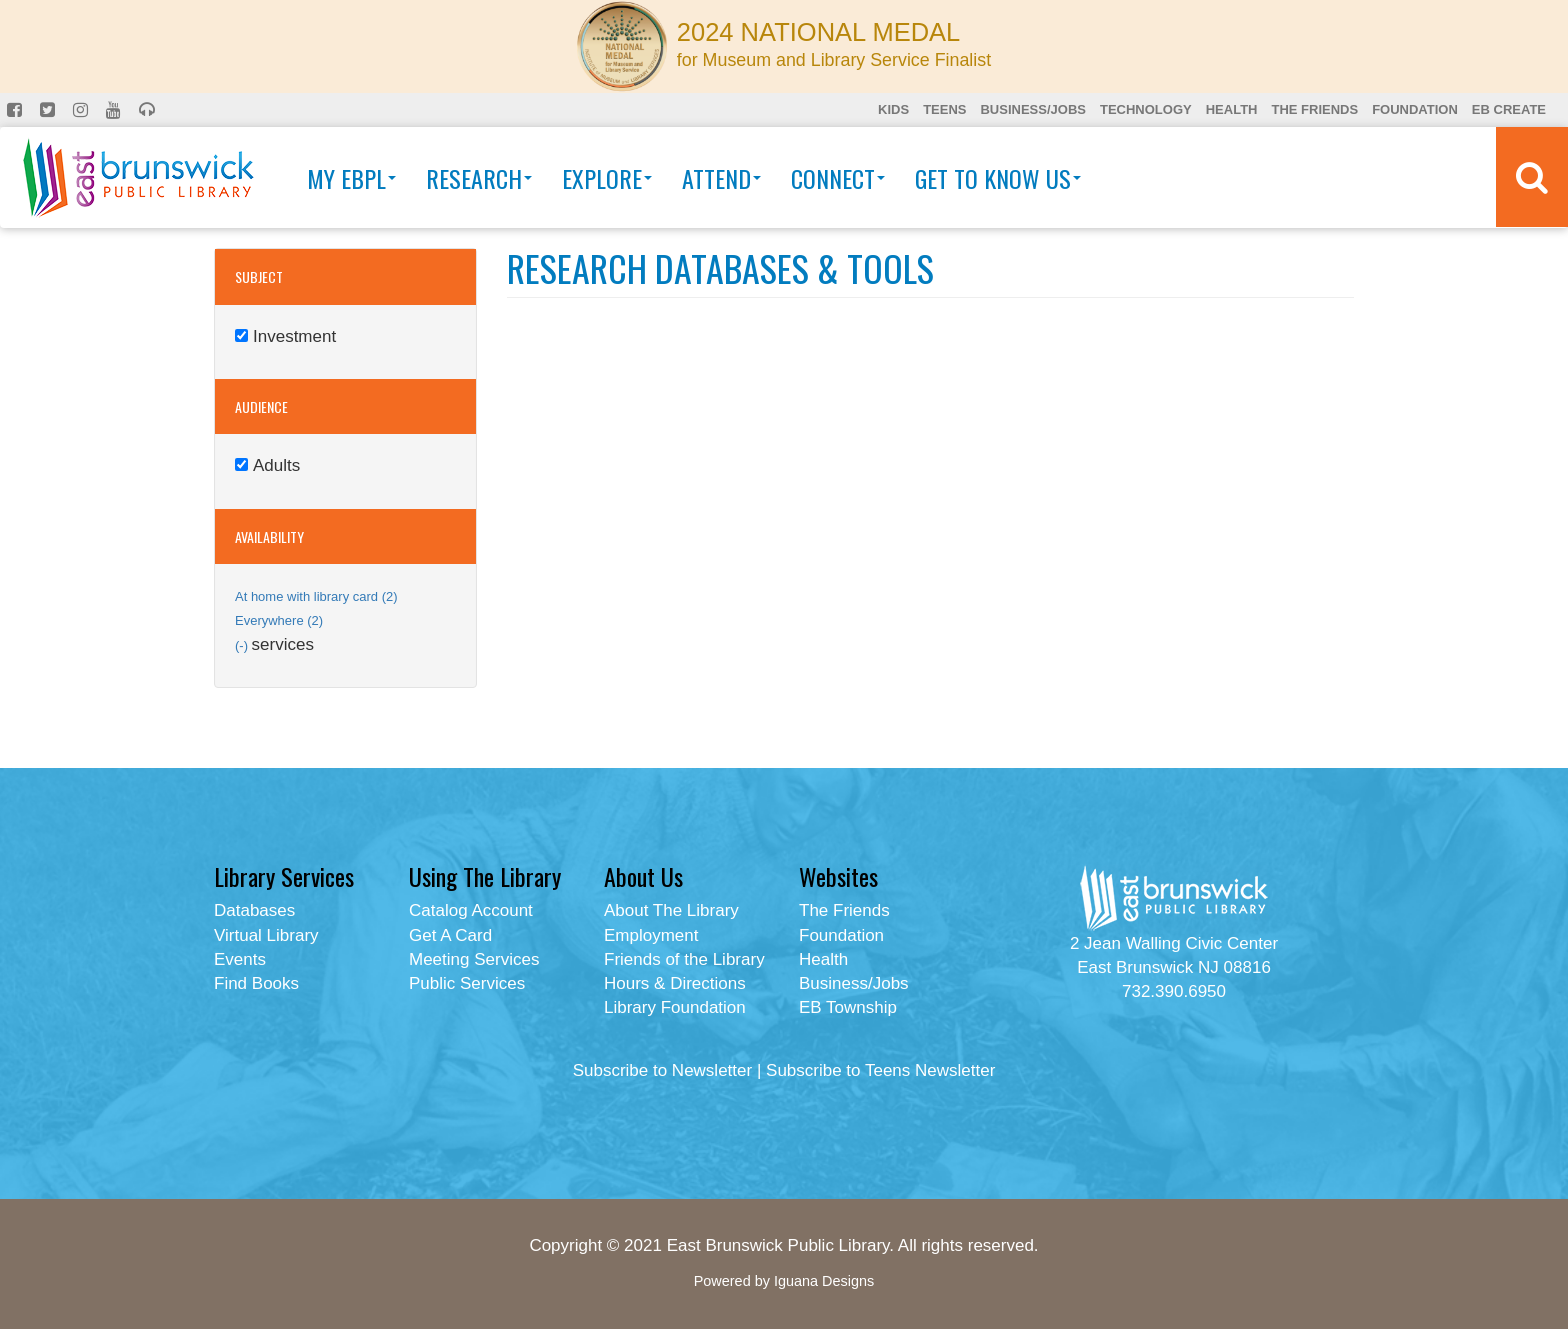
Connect (838, 178)
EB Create (1509, 109)
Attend (721, 178)
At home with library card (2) (316, 596)
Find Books (256, 983)
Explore (607, 178)
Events (240, 959)
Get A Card (450, 935)
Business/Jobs (1032, 109)
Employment (651, 935)
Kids (893, 109)
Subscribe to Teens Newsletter (880, 1070)
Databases (254, 910)
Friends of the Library (684, 959)
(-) (243, 645)
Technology (1146, 109)
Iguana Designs (824, 1281)
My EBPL (351, 178)
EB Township (848, 1007)
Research (479, 178)
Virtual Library (266, 935)
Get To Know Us (998, 178)
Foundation (1415, 109)
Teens (944, 109)
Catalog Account (471, 910)
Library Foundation (675, 1007)
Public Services (467, 983)
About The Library (671, 910)
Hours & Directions (675, 983)
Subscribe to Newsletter (663, 1070)
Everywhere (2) (279, 620)
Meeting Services (474, 959)
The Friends (1314, 109)
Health (1232, 109)
